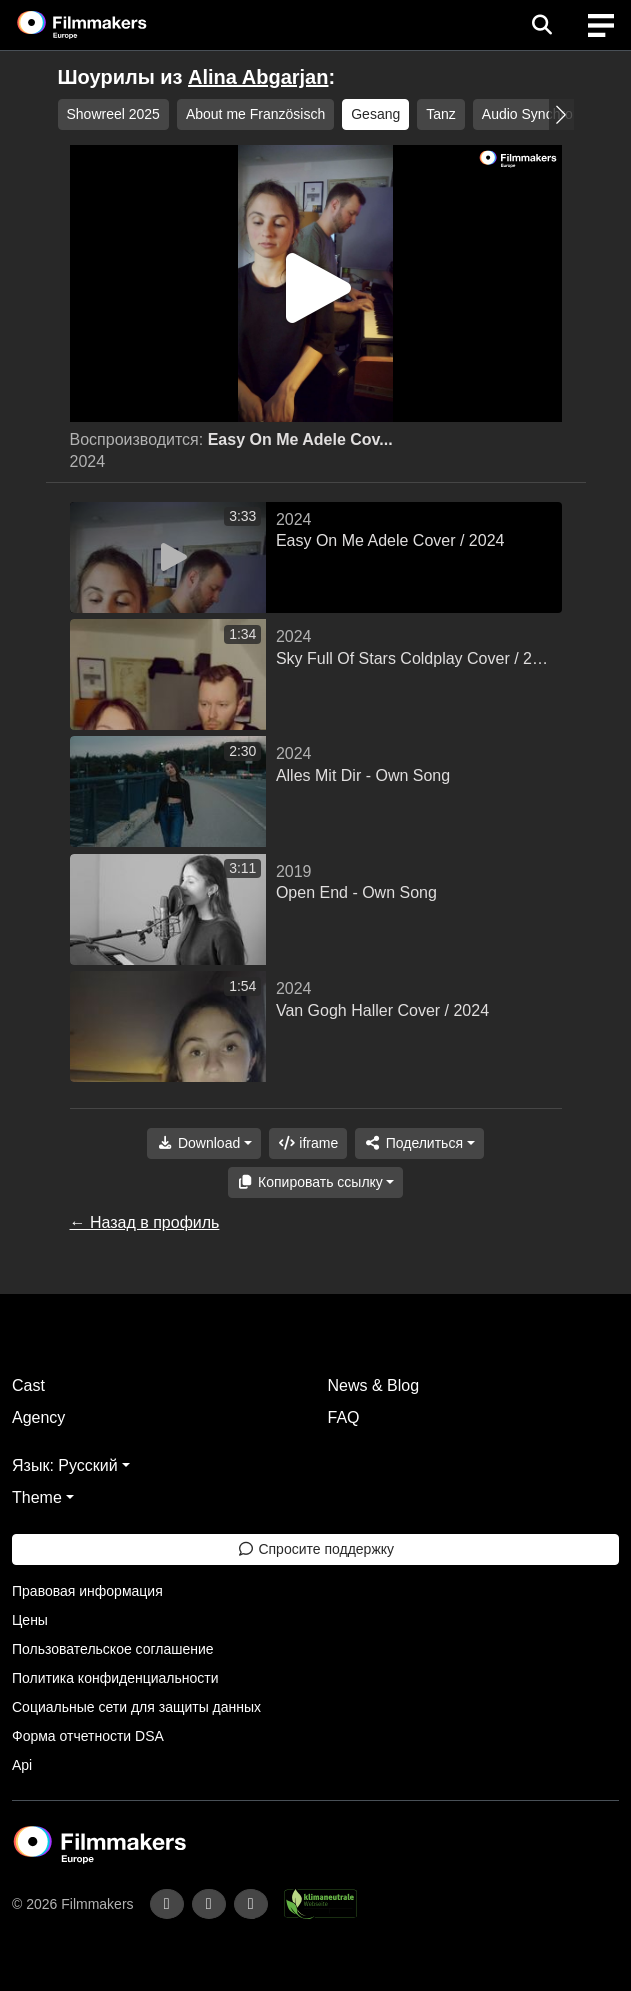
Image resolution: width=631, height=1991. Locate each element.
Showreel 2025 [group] (113, 114)
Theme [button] (37, 1497)
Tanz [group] (441, 114)
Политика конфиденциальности (115, 1678)
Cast (28, 1385)
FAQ (344, 1417)
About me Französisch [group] (255, 114)
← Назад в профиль (145, 1222)
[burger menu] (601, 25)
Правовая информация (87, 1591)
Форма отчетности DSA (88, 1736)
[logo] (106, 25)
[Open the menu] (541, 25)
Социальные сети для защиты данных (136, 1707)
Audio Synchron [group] (531, 114)
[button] (561, 114)
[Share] (419, 1143)
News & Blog (374, 1385)
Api (22, 1765)
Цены (30, 1620)
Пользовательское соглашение (113, 1649)
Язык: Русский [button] (65, 1465)
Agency (38, 1417)
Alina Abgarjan (258, 77)
